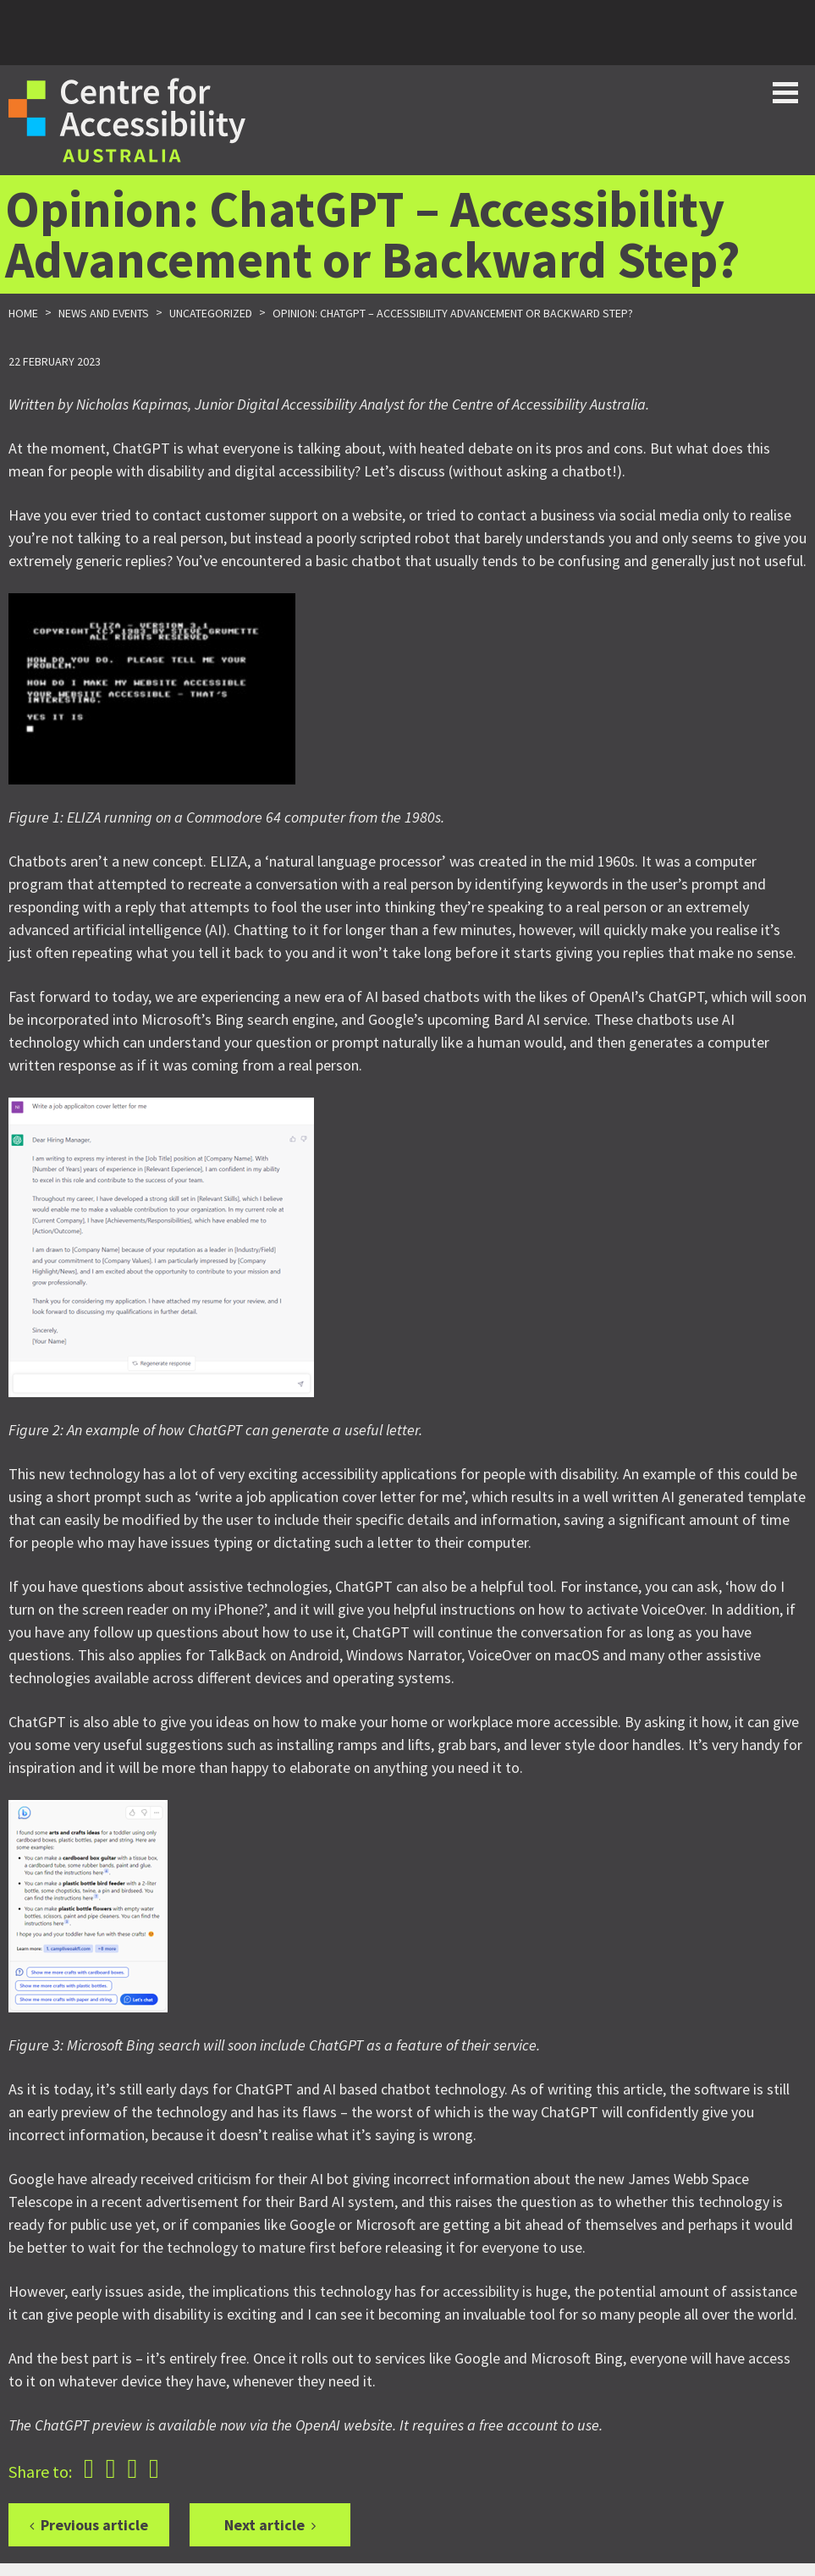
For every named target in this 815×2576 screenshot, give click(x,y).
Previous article (94, 2525)
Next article (264, 2525)
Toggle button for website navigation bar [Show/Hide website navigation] (785, 93)
